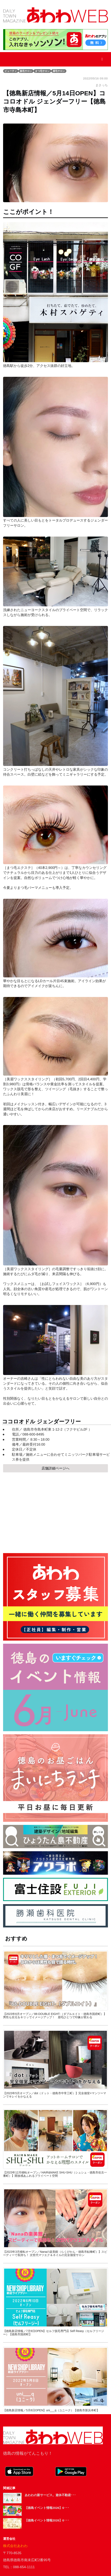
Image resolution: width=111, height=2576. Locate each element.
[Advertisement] (55, 1511)
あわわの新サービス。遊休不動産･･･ (50, 2495)
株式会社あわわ (15, 2546)
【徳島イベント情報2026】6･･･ (47, 2507)
